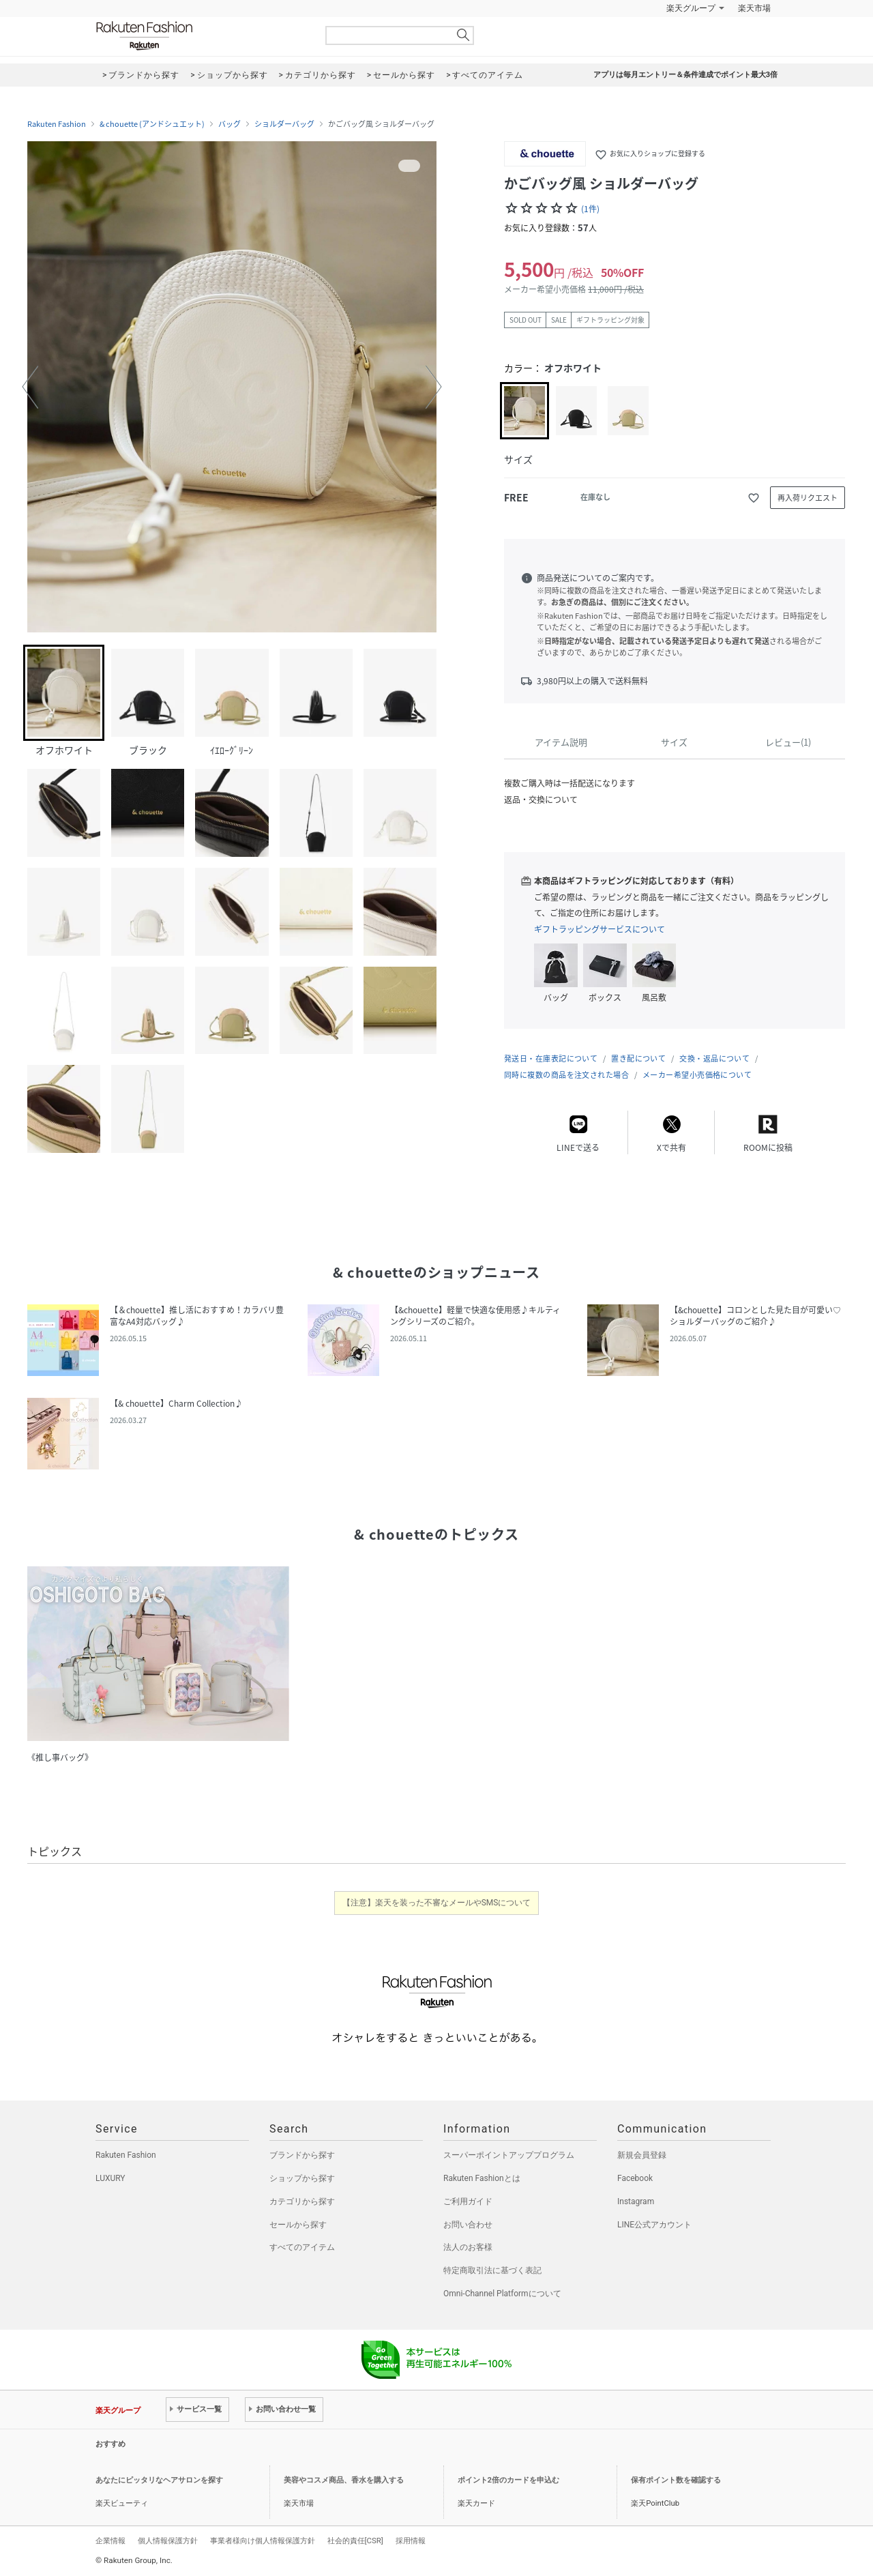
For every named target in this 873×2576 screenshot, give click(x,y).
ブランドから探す (302, 2155)
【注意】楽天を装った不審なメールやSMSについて (436, 1902)
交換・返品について (714, 1058)
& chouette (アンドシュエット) (152, 124)
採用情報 (411, 2540)
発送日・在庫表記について (550, 1058)
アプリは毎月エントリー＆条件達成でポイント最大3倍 (685, 74)
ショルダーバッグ (284, 124)
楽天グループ (690, 8)
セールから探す (298, 2224)
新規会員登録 (641, 2155)
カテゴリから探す (302, 2201)
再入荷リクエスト (808, 497)
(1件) (590, 209)
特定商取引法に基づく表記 (492, 2270)
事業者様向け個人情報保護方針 (262, 2540)
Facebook (635, 2178)
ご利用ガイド (467, 2201)
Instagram (635, 2201)
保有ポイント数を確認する (676, 2480)
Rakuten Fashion (201, 35)
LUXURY (110, 2178)
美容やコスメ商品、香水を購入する (344, 2480)
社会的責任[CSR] (355, 2540)
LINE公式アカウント (654, 2224)
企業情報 (110, 2540)
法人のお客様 (467, 2247)
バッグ (229, 124)
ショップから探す (302, 2178)
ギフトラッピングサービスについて (599, 929)
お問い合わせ (467, 2224)
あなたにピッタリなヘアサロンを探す (159, 2480)
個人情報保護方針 (168, 2540)
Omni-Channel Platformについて (502, 2293)
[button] (30, 387)
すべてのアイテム (302, 2247)
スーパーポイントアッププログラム (508, 2155)
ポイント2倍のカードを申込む (508, 2480)
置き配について (638, 1058)
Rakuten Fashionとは (481, 2178)
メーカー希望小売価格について (697, 1075)
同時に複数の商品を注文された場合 (566, 1075)
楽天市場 (754, 8)
